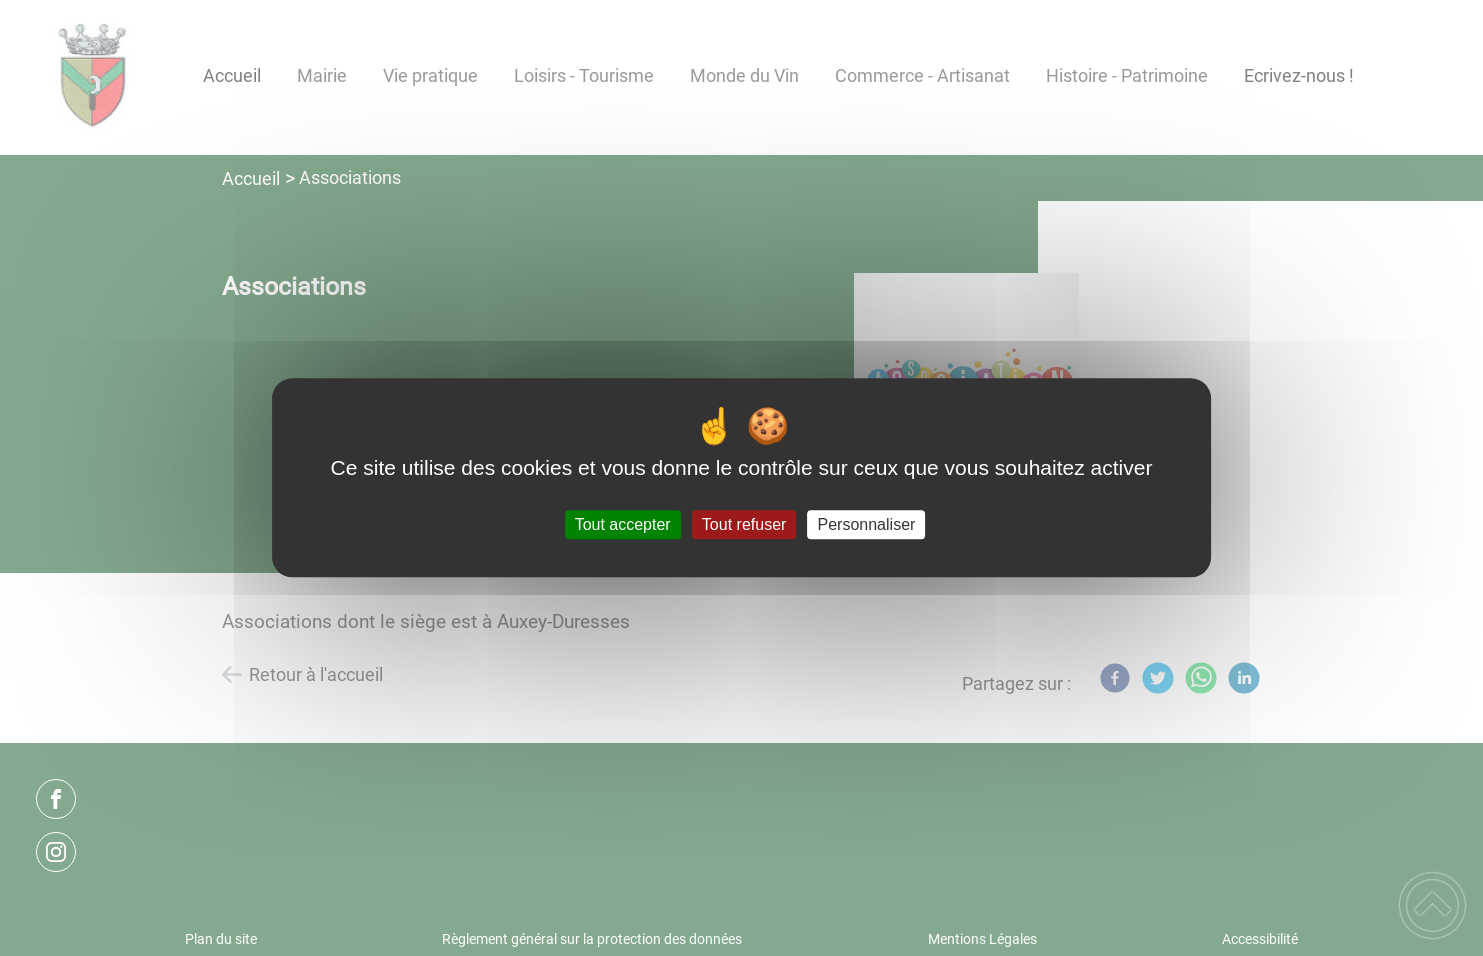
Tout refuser (744, 524)
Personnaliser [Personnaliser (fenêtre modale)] (867, 524)
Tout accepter (623, 524)
